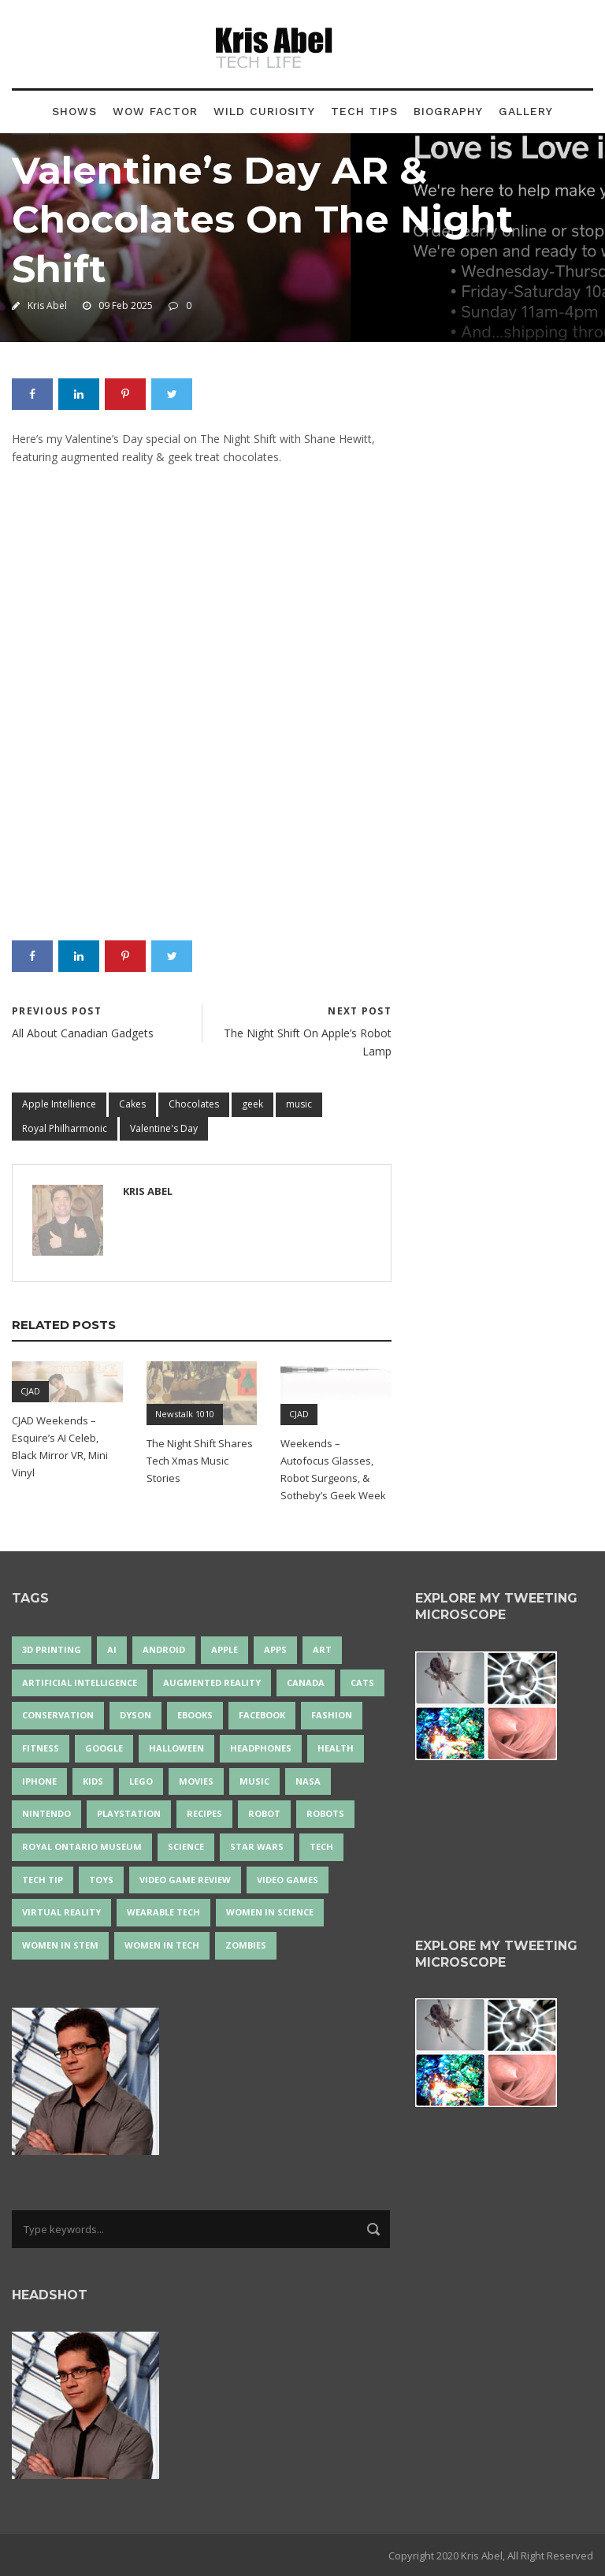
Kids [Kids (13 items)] (93, 1781)
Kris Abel (47, 305)
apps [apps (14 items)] (275, 1649)
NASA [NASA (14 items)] (308, 1781)
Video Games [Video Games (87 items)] (287, 1879)
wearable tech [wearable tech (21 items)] (163, 1912)
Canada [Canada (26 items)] (306, 1682)
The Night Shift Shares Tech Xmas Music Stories (200, 1460)
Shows (74, 111)
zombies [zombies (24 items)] (245, 1945)
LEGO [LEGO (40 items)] (141, 1781)
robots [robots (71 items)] (325, 1813)
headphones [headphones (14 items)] (260, 1748)
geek (252, 1104)
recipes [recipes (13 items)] (204, 1813)
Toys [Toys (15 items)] (101, 1879)
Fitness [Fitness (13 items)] (40, 1748)
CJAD (30, 1391)
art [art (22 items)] (322, 1649)
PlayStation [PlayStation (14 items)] (129, 1813)
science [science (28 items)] (186, 1846)
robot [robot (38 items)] (264, 1813)
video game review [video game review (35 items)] (185, 1879)
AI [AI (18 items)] (112, 1649)
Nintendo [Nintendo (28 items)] (46, 1813)
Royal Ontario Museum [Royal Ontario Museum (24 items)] (82, 1846)
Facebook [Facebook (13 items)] (262, 1715)
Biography (448, 111)
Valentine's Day (164, 1128)
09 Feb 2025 (125, 305)
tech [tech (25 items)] (321, 1846)
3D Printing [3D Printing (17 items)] (51, 1649)
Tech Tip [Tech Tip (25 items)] (42, 1879)
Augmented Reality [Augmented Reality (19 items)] (212, 1682)
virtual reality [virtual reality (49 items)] (61, 1912)
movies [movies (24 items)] (196, 1781)
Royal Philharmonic (64, 1128)
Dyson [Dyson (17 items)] (135, 1715)
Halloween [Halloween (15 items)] (176, 1748)
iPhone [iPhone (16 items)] (39, 1781)
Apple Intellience (59, 1104)
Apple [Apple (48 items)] (224, 1649)
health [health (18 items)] (335, 1748)
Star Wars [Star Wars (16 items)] (257, 1846)
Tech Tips (364, 111)
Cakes (132, 1104)
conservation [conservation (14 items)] (58, 1715)
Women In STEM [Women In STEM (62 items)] (60, 1945)
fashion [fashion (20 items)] (331, 1715)
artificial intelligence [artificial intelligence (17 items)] (79, 1682)
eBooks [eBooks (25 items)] (195, 1715)
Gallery (526, 111)
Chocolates (194, 1104)
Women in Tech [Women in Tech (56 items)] (161, 1945)
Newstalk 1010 (184, 1414)
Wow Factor (155, 111)
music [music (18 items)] (254, 1781)
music (299, 1104)
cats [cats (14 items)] (362, 1682)
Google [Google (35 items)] (104, 1748)
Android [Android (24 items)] (164, 1649)
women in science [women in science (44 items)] (270, 1912)
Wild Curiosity (264, 111)
